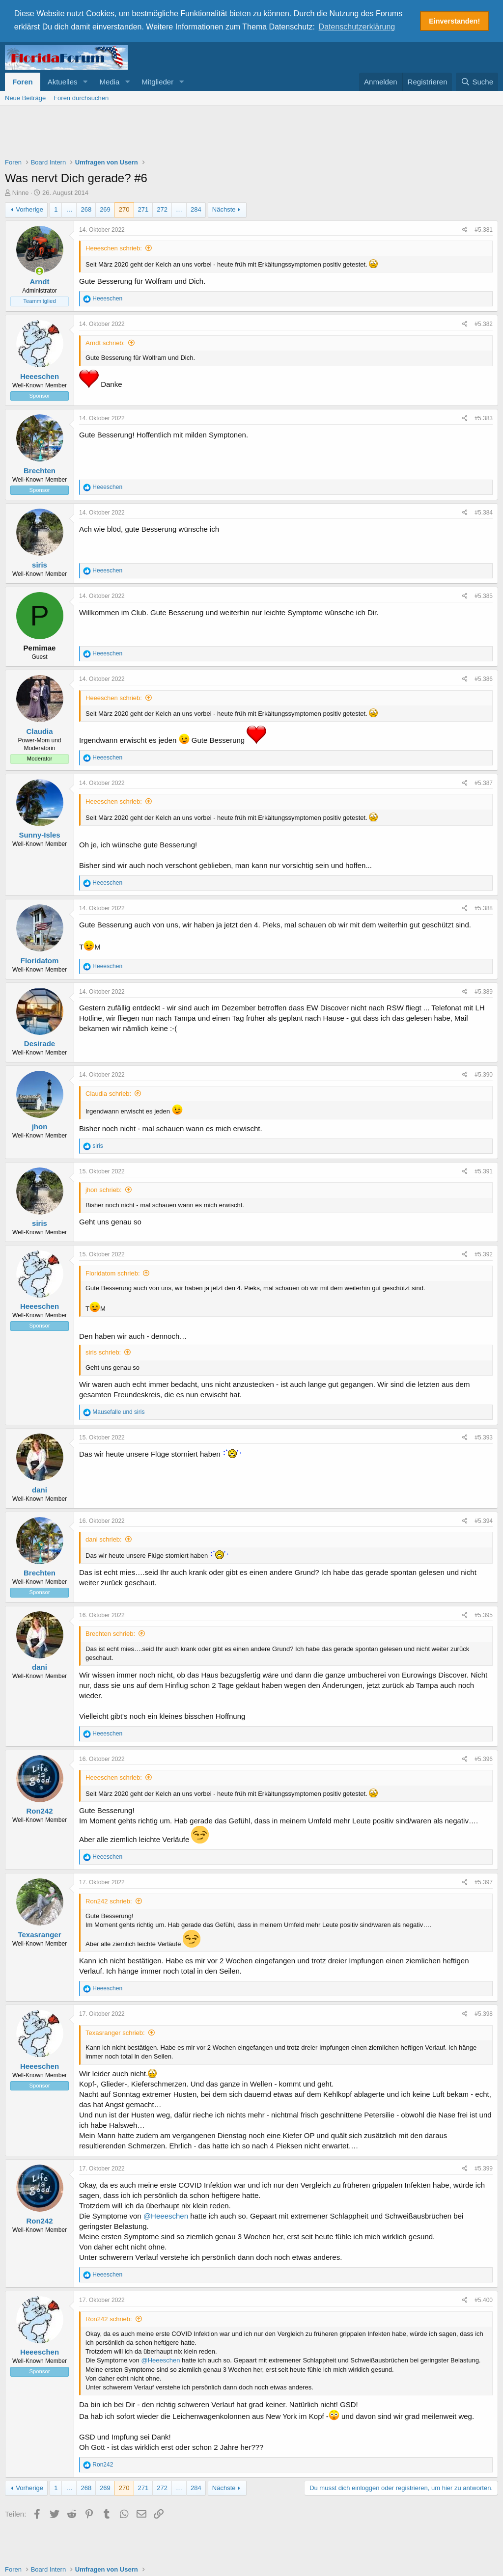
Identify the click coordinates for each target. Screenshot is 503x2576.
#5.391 (484, 1170)
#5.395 (484, 1614)
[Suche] (477, 81)
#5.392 (484, 1253)
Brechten (40, 470)
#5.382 (484, 323)
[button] (85, 81)
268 (86, 209)
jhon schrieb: (103, 1189)
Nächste (224, 209)
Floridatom (40, 960)
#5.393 (484, 1437)
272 (162, 209)
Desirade (39, 1043)
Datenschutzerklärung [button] (357, 27)
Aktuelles (63, 81)
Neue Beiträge (25, 97)
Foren (22, 81)
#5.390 (484, 1074)
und (118, 1411)
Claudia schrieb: (108, 1093)
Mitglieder (157, 81)
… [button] (69, 209)
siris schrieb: (103, 1352)
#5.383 (484, 417)
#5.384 (484, 512)
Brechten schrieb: (110, 1633)
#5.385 (484, 595)
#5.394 (484, 1520)
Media (109, 81)
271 (143, 209)
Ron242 (39, 1810)
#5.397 (484, 1881)
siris (39, 564)
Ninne (20, 192)
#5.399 (484, 2168)
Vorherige (29, 209)
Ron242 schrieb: (108, 1900)
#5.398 (484, 2013)
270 (124, 209)
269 (105, 209)
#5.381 (484, 229)
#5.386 (484, 678)
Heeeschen (39, 376)
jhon (40, 1126)
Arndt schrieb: (105, 342)
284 (196, 209)
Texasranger (39, 1934)
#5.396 (484, 1758)
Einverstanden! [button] (454, 21)
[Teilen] (465, 229)
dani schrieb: (103, 1539)
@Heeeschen (165, 2215)
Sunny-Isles (39, 834)
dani (39, 1489)
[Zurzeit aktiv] (39, 271)
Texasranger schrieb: (115, 2032)
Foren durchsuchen (81, 97)
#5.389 (484, 991)
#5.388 (484, 907)
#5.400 (484, 2299)
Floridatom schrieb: (112, 1272)
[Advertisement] (251, 132)
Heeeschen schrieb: (113, 247)
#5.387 (484, 782)
